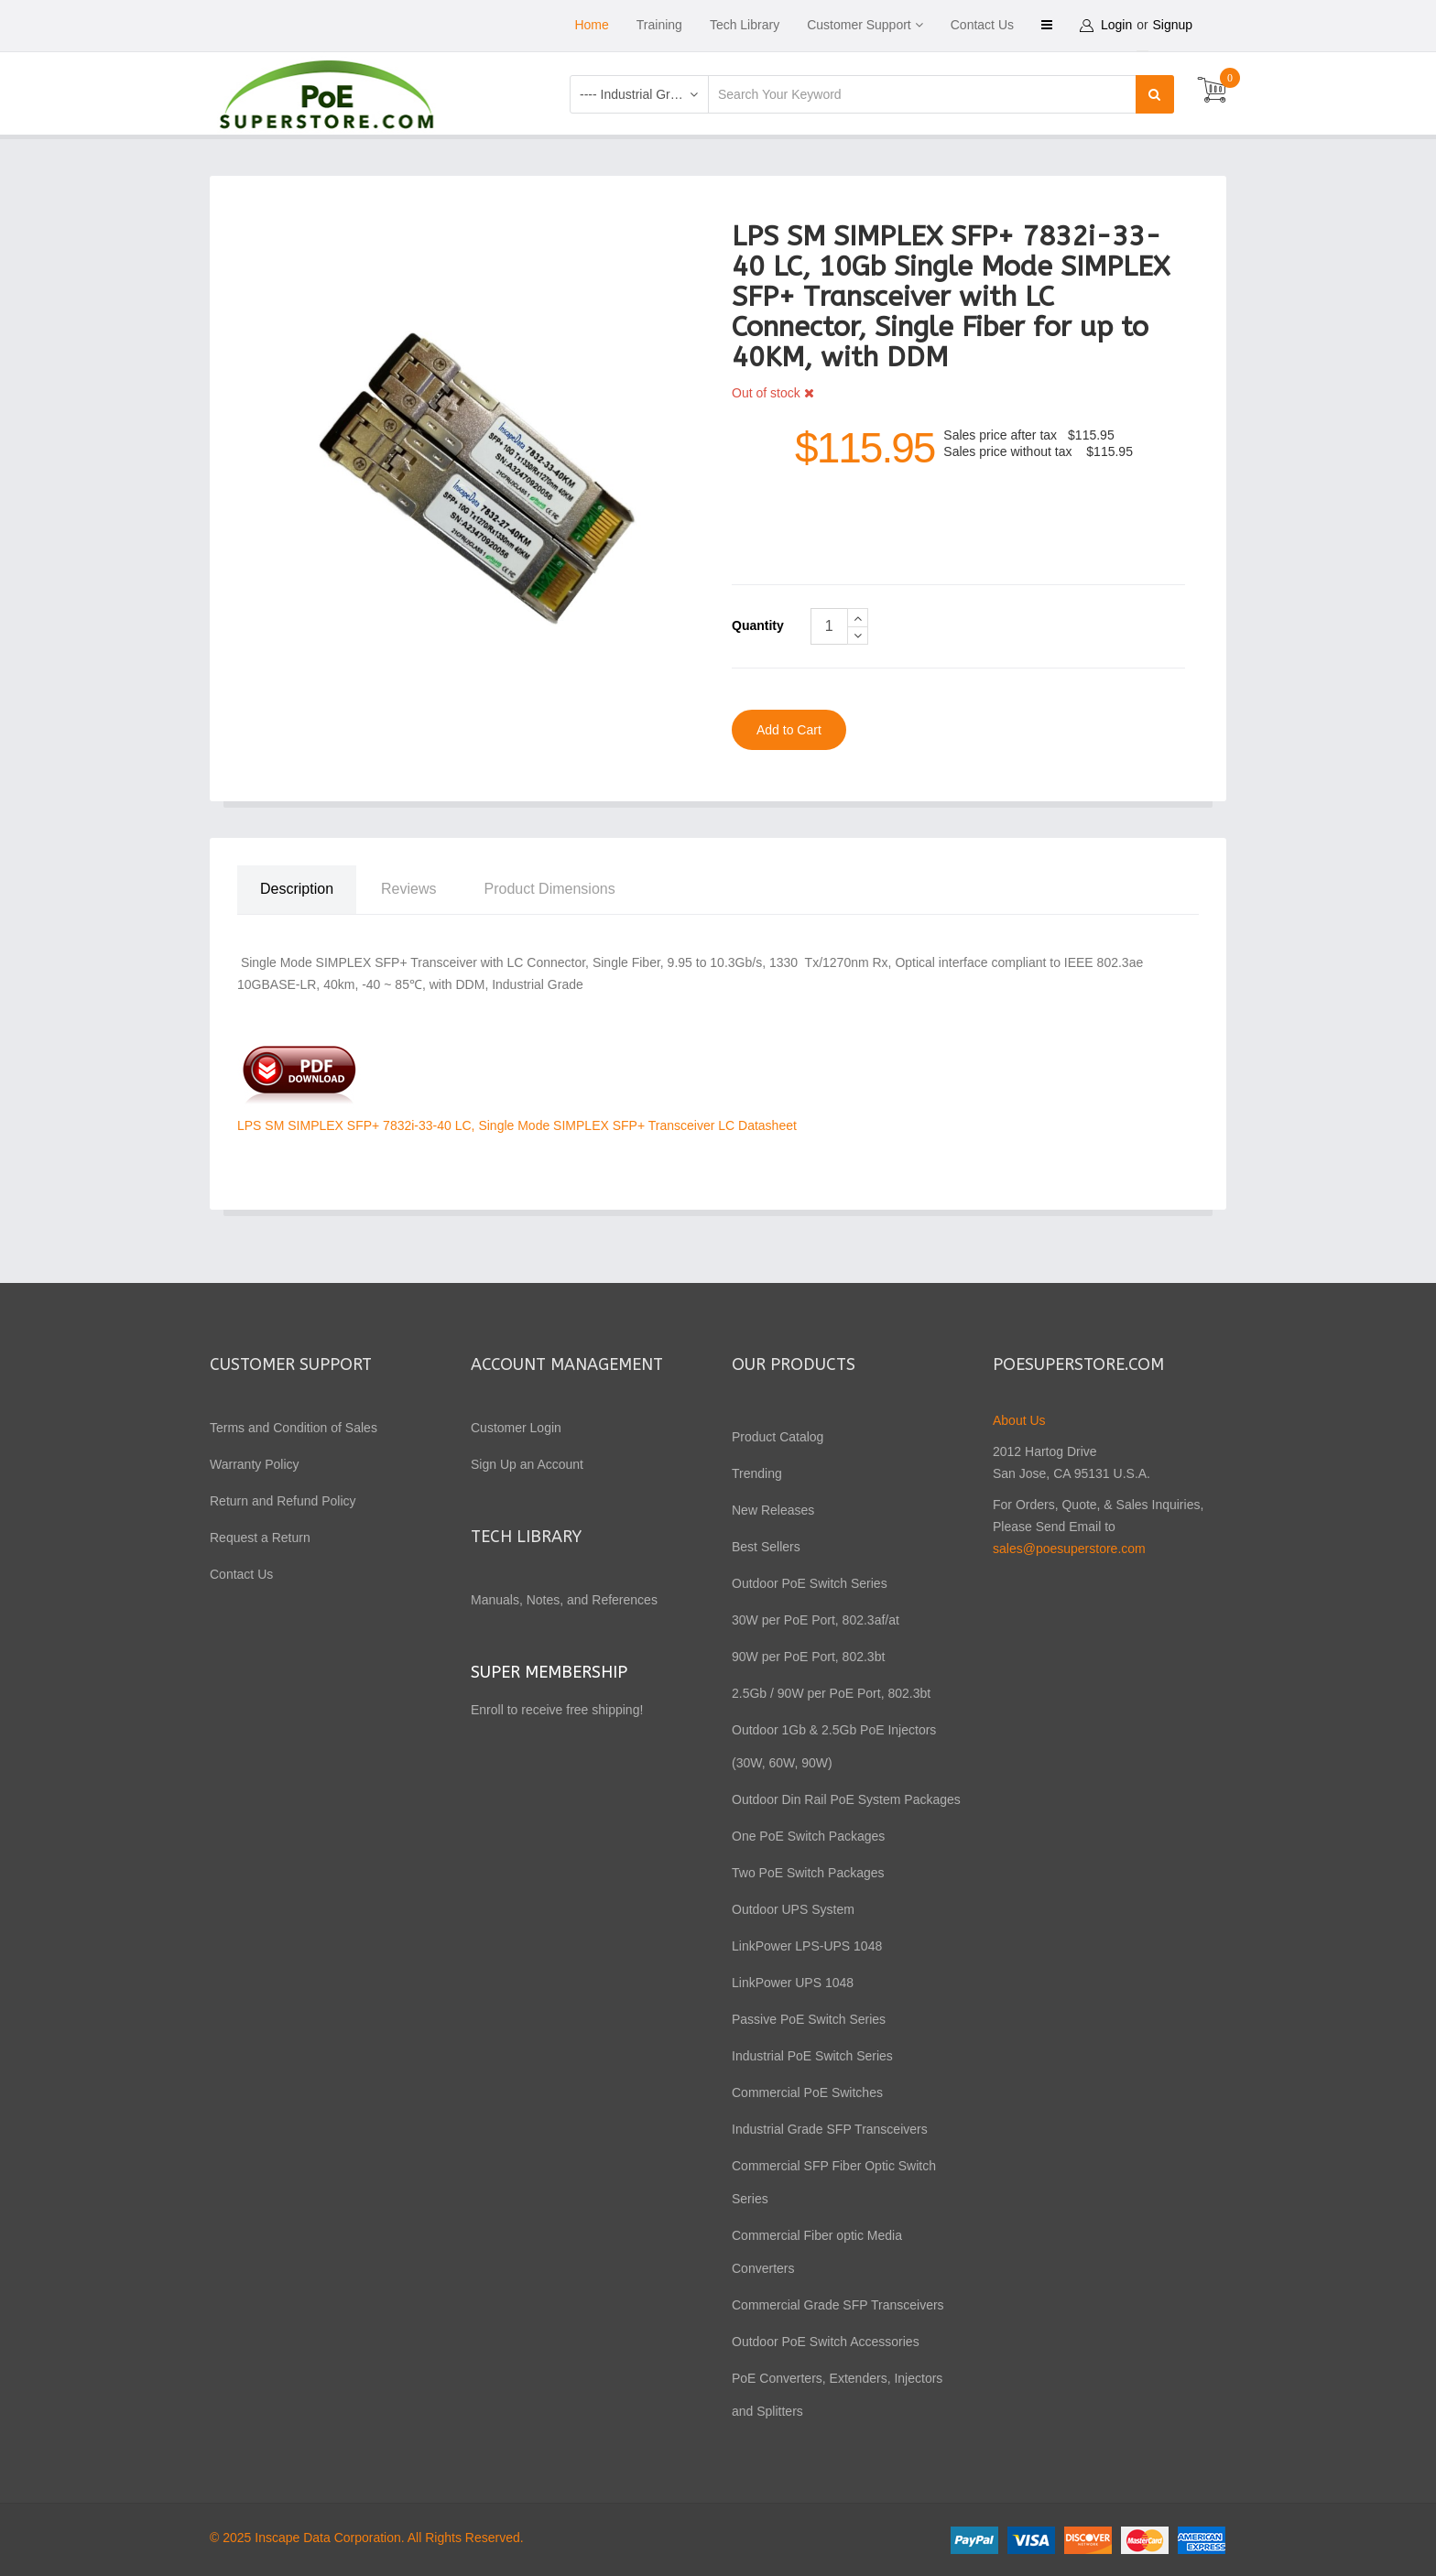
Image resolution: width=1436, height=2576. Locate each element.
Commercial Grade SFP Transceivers (838, 2304)
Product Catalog (777, 1436)
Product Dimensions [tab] (549, 888)
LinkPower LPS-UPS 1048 (807, 1945)
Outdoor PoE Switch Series (809, 1582)
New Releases (773, 1509)
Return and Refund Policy (283, 1500)
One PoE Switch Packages (808, 1835)
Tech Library (744, 24)
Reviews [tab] (408, 888)
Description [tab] (296, 888)
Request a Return (260, 1536)
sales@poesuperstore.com (1069, 1547)
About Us (1019, 1419)
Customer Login (516, 1426)
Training (659, 24)
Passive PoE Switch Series (809, 2018)
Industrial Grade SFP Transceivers (830, 2128)
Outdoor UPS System (793, 1908)
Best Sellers (766, 1545)
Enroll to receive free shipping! (559, 1708)
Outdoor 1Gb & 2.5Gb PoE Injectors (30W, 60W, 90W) (834, 1745)
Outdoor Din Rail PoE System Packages (846, 1798)
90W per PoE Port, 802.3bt (808, 1655)
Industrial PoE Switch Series (812, 2055)
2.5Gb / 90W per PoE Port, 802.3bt (831, 1692)
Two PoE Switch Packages (808, 1871)
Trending (757, 1472)
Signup (1173, 24)
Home (591, 24)
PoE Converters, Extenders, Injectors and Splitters (837, 2394)
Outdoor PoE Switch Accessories (825, 2340)
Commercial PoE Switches (807, 2091)
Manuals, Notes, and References (564, 1599)
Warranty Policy (254, 1463)
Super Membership (549, 1671)
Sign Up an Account (527, 1463)
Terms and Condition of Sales (293, 1426)
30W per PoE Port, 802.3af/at (815, 1619)
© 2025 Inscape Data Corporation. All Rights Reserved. (367, 2536)
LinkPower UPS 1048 (793, 1981)
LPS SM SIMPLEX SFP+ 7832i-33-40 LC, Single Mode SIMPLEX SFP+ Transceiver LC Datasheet (517, 1124)
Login (1116, 24)
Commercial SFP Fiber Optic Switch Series (834, 2181)
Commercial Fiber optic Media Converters (817, 2251)
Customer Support (859, 24)
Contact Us (982, 24)
